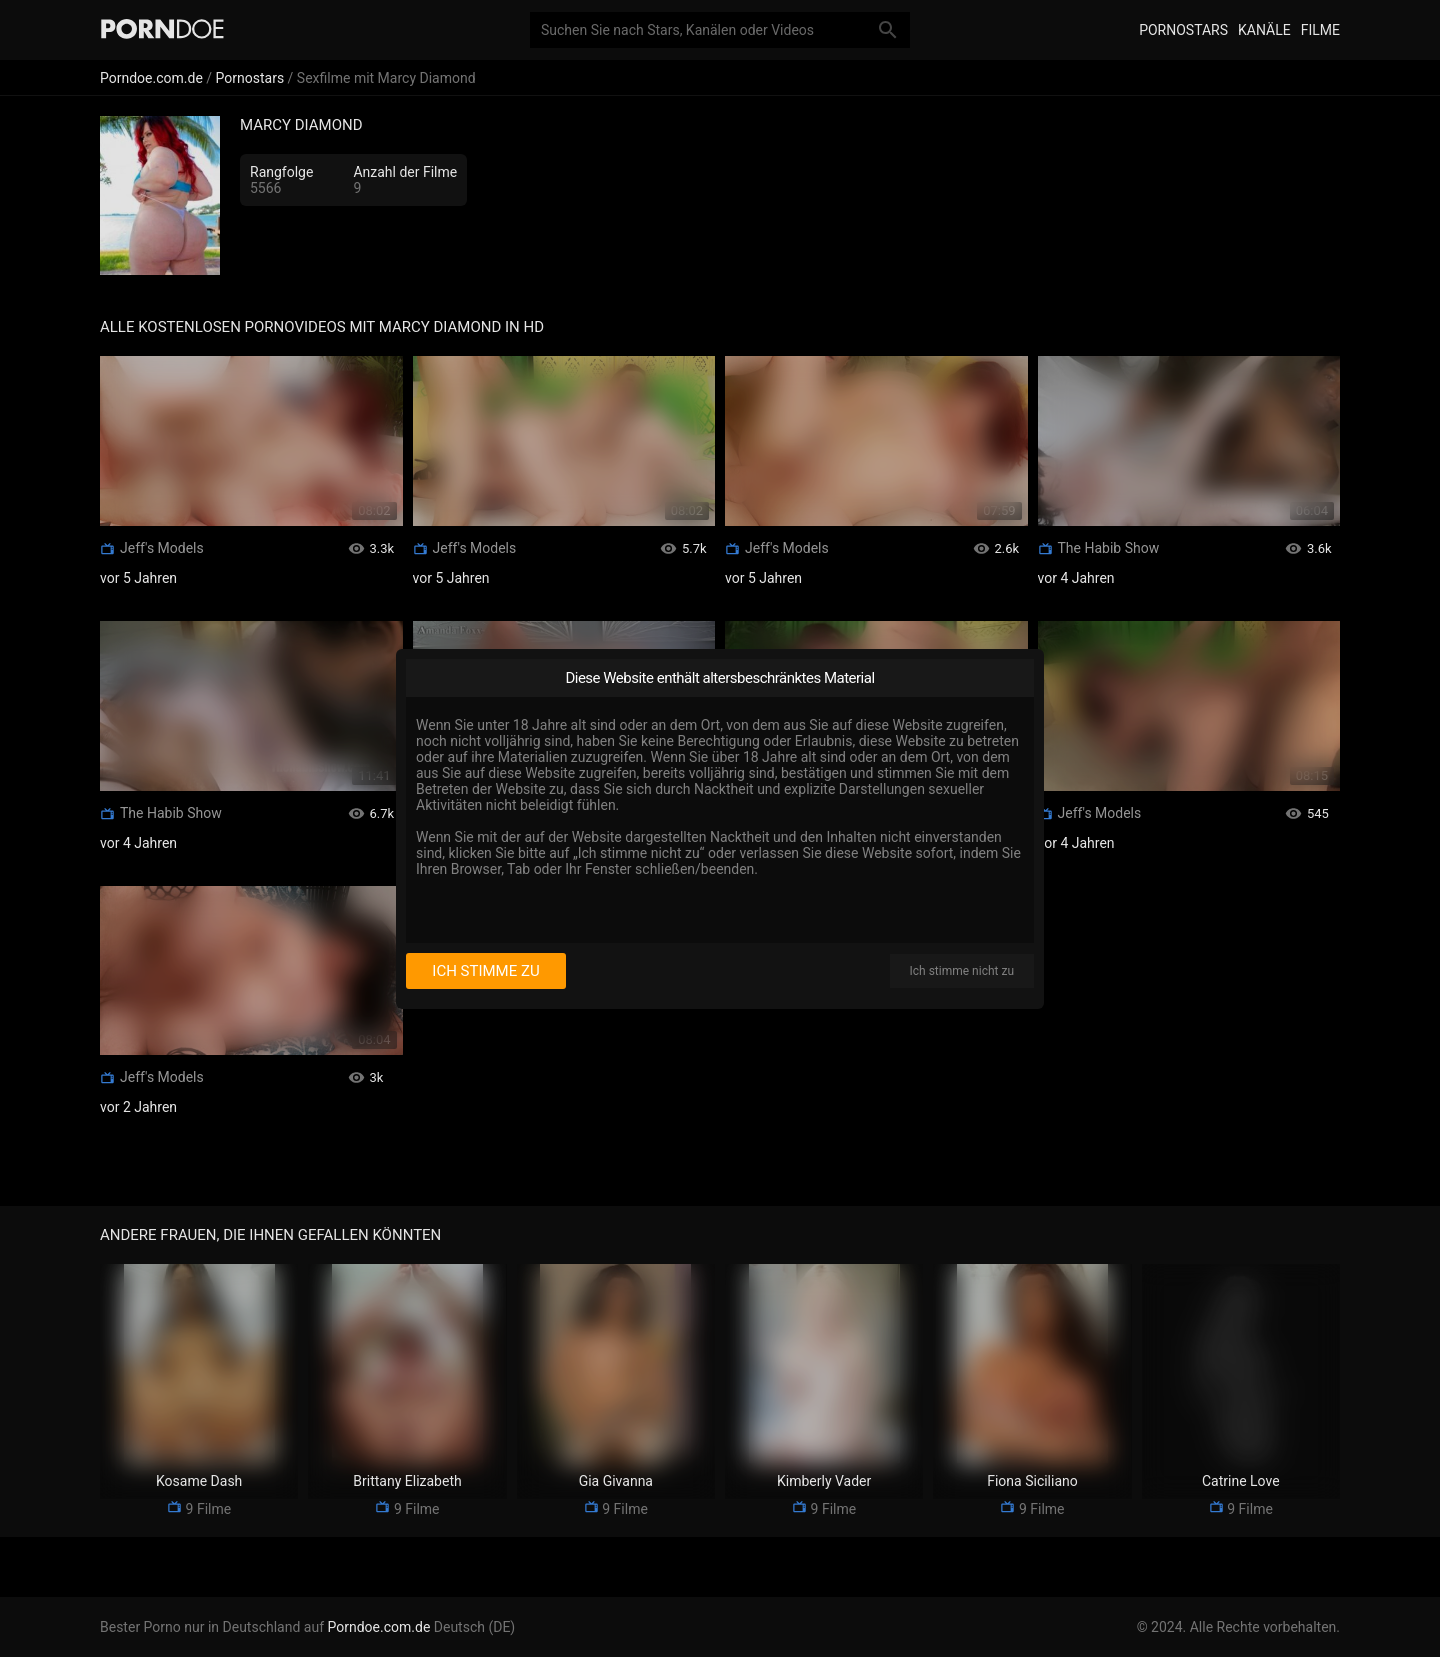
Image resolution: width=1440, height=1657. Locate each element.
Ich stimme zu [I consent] (485, 971)
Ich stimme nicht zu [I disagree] (962, 971)
